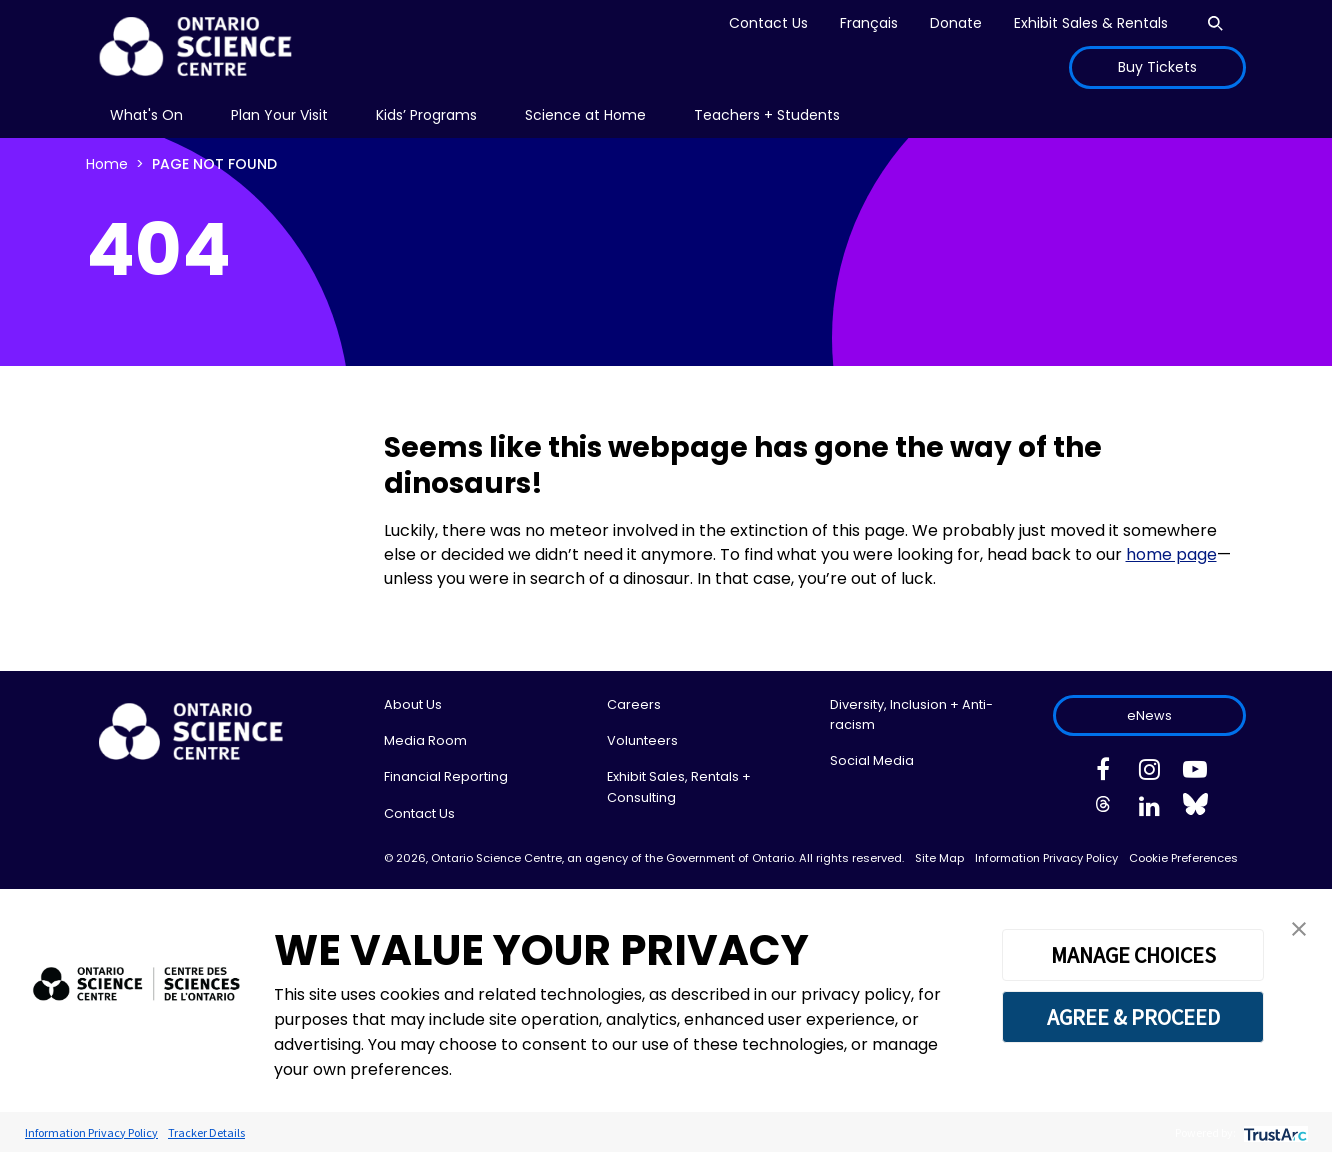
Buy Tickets (1157, 67)
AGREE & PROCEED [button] (1133, 1017)
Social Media (872, 760)
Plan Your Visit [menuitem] (279, 115)
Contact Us (768, 23)
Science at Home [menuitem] (585, 115)
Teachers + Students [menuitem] (767, 115)
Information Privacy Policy (1046, 858)
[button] (1299, 927)
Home (107, 164)
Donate (956, 23)
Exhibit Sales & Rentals (1091, 23)
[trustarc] (1273, 1132)
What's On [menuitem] (146, 115)
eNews (1149, 715)
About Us (413, 704)
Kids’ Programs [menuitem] (426, 115)
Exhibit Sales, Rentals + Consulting (679, 786)
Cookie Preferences (1183, 858)
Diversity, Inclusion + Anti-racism (911, 714)
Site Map (939, 858)
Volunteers (642, 740)
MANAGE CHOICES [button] (1133, 955)
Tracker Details (206, 1132)
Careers (634, 704)
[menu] (146, 115)
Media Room (425, 740)
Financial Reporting (446, 776)
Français (869, 23)
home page (1171, 554)
